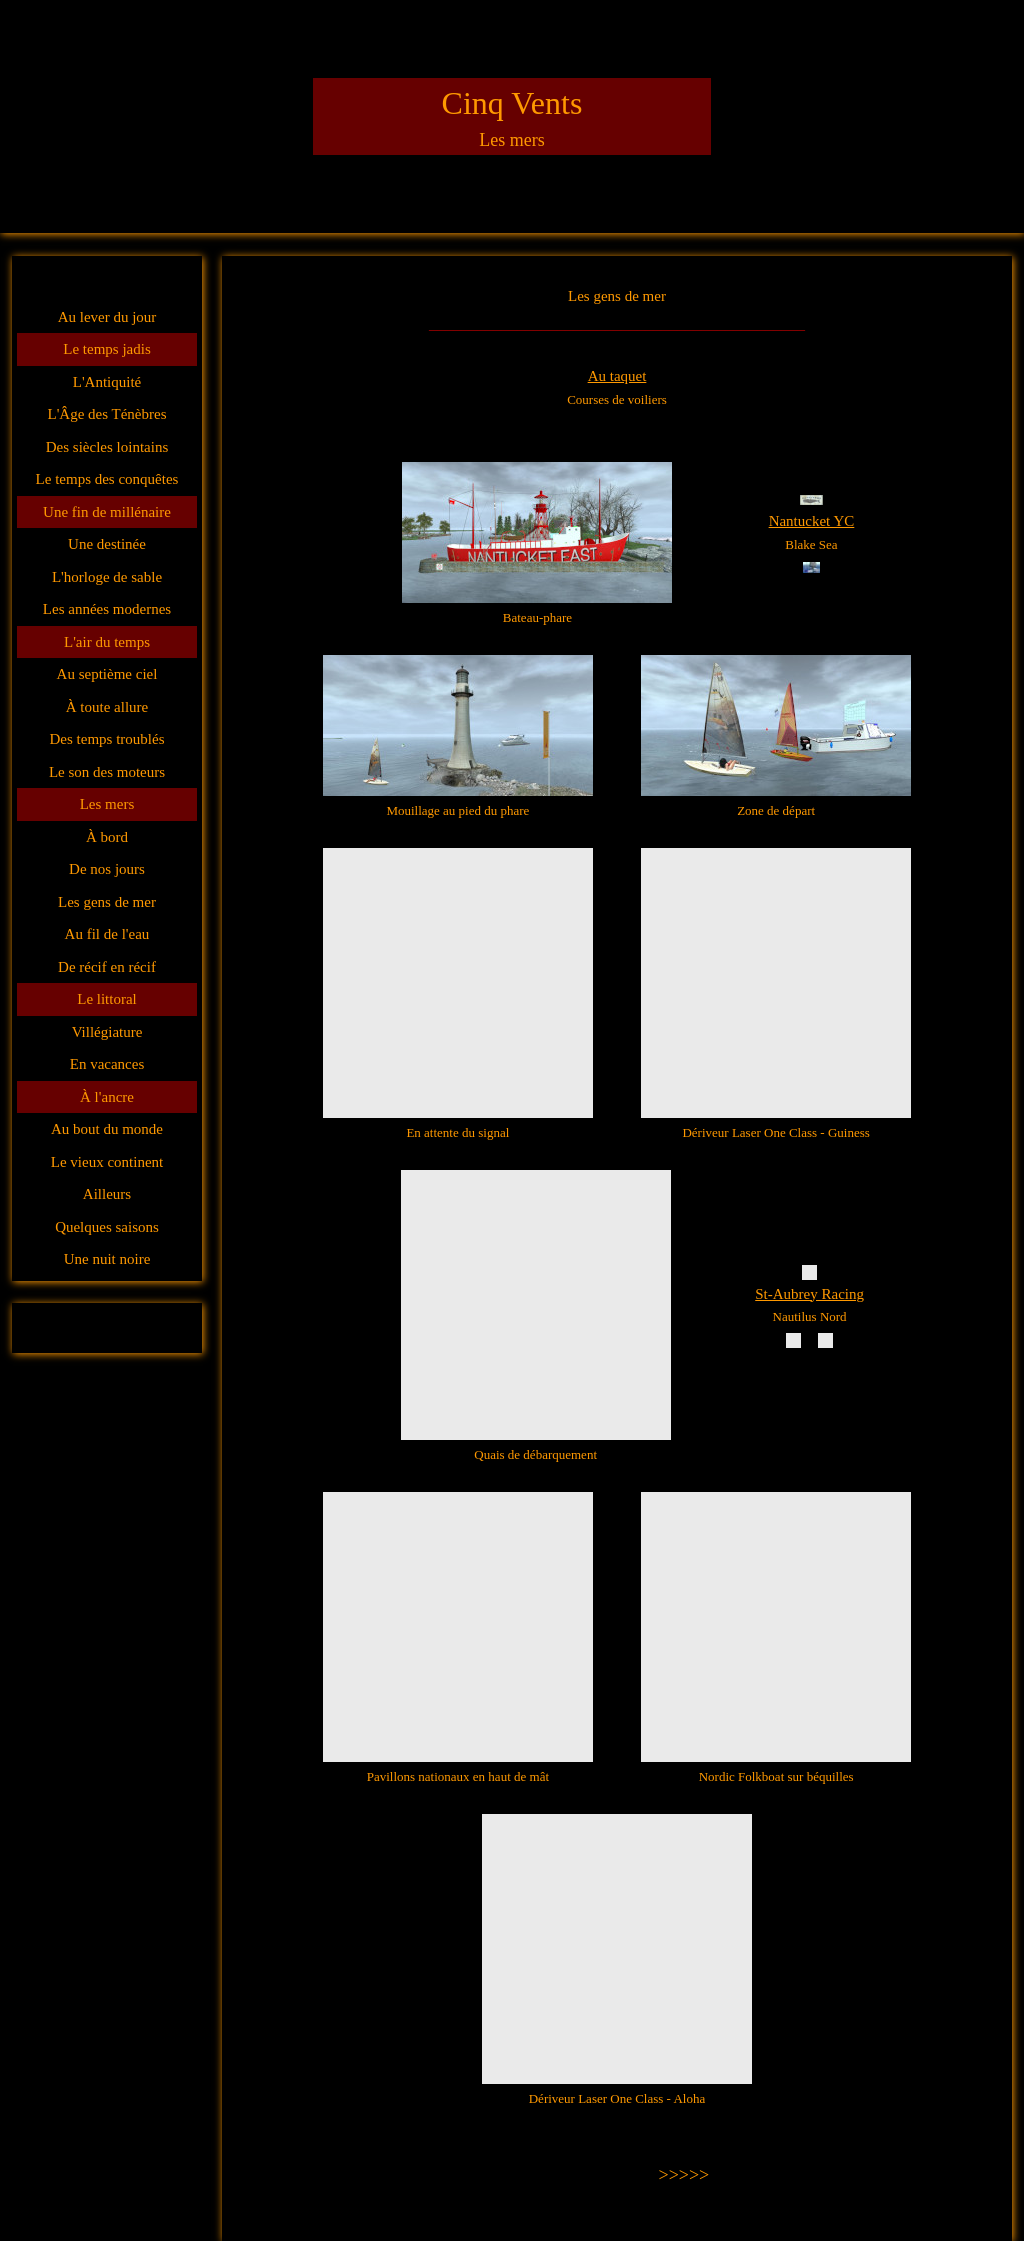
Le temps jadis (106, 349)
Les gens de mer (107, 902)
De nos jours (107, 869)
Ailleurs (107, 1194)
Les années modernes (107, 609)
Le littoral (107, 999)
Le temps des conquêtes (107, 479)
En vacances (107, 1064)
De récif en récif (107, 967)
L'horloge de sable (107, 577)
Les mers (107, 804)
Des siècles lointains (107, 447)
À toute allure (107, 707)
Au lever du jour (107, 317)
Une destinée (107, 544)
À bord (107, 837)
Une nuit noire (107, 1259)
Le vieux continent (107, 1162)
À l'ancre (107, 1097)
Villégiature (107, 1032)
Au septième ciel (107, 674)
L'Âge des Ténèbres (106, 414)
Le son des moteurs (107, 772)
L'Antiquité (107, 382)
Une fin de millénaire (107, 512)
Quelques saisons (107, 1227)
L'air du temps (107, 642)
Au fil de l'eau (107, 934)
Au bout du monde (107, 1129)
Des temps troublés (107, 739)
